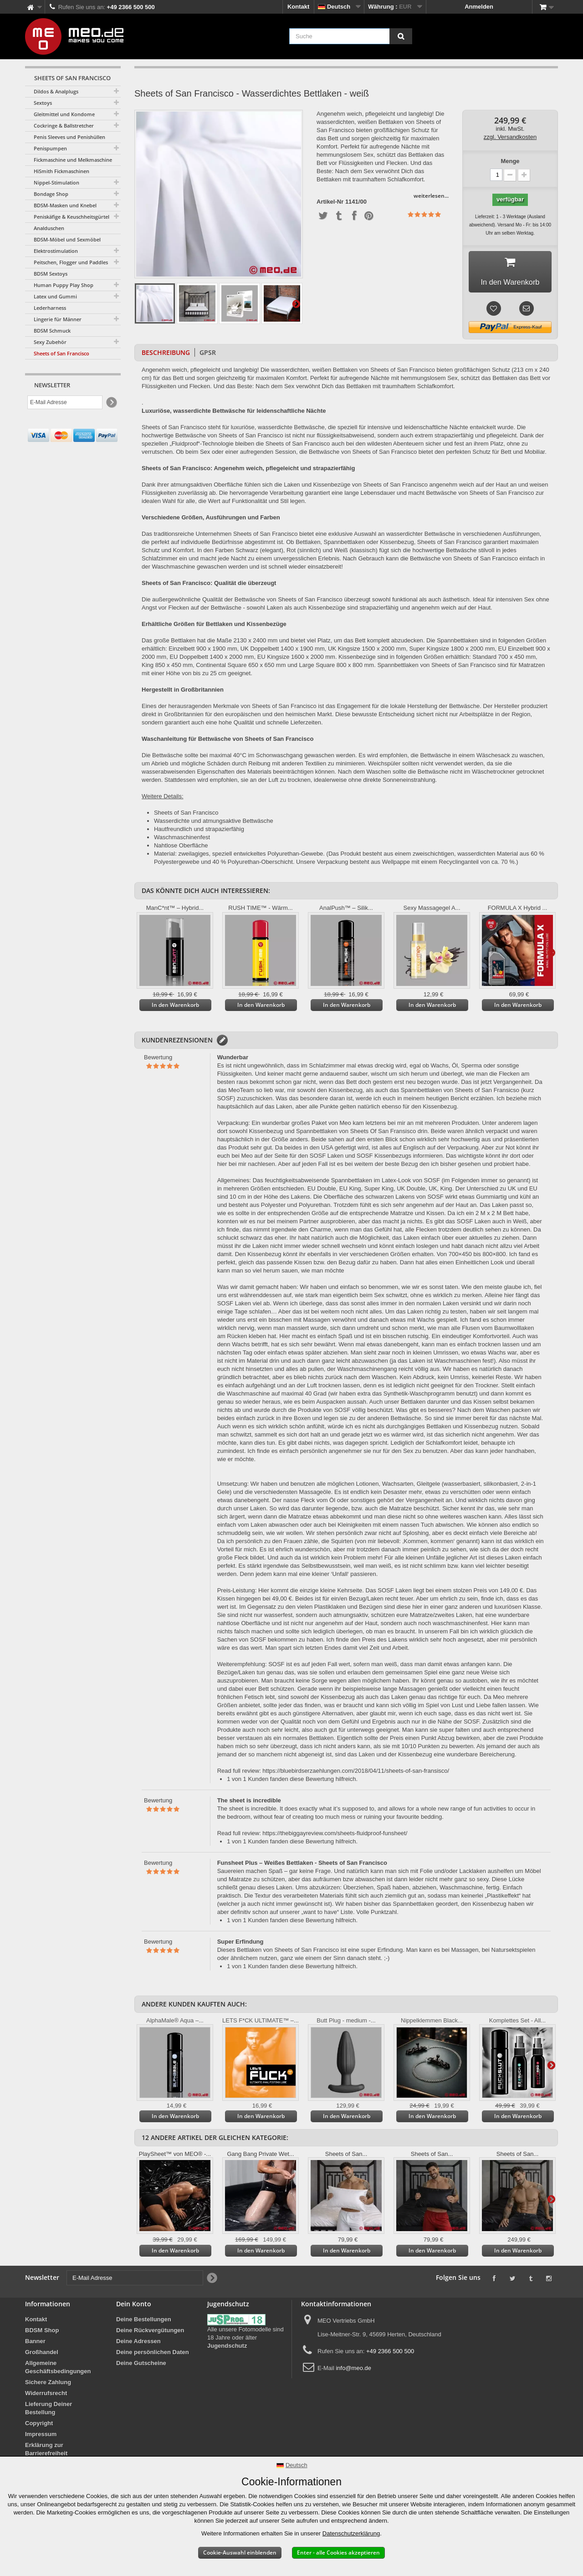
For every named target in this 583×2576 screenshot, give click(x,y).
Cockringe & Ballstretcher (64, 125)
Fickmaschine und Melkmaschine (73, 159)
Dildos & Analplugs (56, 91)
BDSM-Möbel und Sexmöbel (67, 239)
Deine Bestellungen (143, 2322)
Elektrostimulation (56, 250)
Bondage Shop (51, 193)
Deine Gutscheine (141, 2366)
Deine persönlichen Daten (152, 2355)
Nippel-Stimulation (56, 182)
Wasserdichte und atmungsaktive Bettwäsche (213, 824)
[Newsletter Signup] (111, 402)
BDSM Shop (42, 2333)
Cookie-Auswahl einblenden (239, 2552)
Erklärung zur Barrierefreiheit (46, 2452)
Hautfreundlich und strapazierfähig (199, 832)
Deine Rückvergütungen (150, 2333)
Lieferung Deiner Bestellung (48, 2411)
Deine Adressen (138, 2344)
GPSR (207, 355)
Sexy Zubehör (50, 342)
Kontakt (298, 6)
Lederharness (50, 307)
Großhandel (41, 2355)
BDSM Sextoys (50, 273)
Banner (35, 2344)
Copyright (39, 2426)
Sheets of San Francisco (61, 353)
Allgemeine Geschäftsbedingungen (58, 2370)
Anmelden (479, 6)
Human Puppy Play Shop (63, 285)
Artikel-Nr (330, 202)
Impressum (40, 2437)
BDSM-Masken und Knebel (65, 205)
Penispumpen (50, 148)
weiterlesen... (431, 196)
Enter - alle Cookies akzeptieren (338, 2552)
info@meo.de (353, 2371)
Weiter (296, 303)
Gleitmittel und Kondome (64, 114)
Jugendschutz (227, 2348)
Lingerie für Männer (58, 319)
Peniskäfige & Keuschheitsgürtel (71, 216)
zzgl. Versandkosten (510, 136)
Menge (510, 161)
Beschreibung (166, 355)
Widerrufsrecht (46, 2396)
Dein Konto (133, 2307)
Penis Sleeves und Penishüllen (69, 136)
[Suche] (400, 36)
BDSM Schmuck (52, 330)
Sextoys (43, 102)
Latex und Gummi (55, 296)
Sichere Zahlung (48, 2385)
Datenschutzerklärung (351, 2533)
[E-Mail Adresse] (64, 402)
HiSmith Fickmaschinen (61, 171)
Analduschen (49, 228)
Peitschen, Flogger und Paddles (71, 262)
